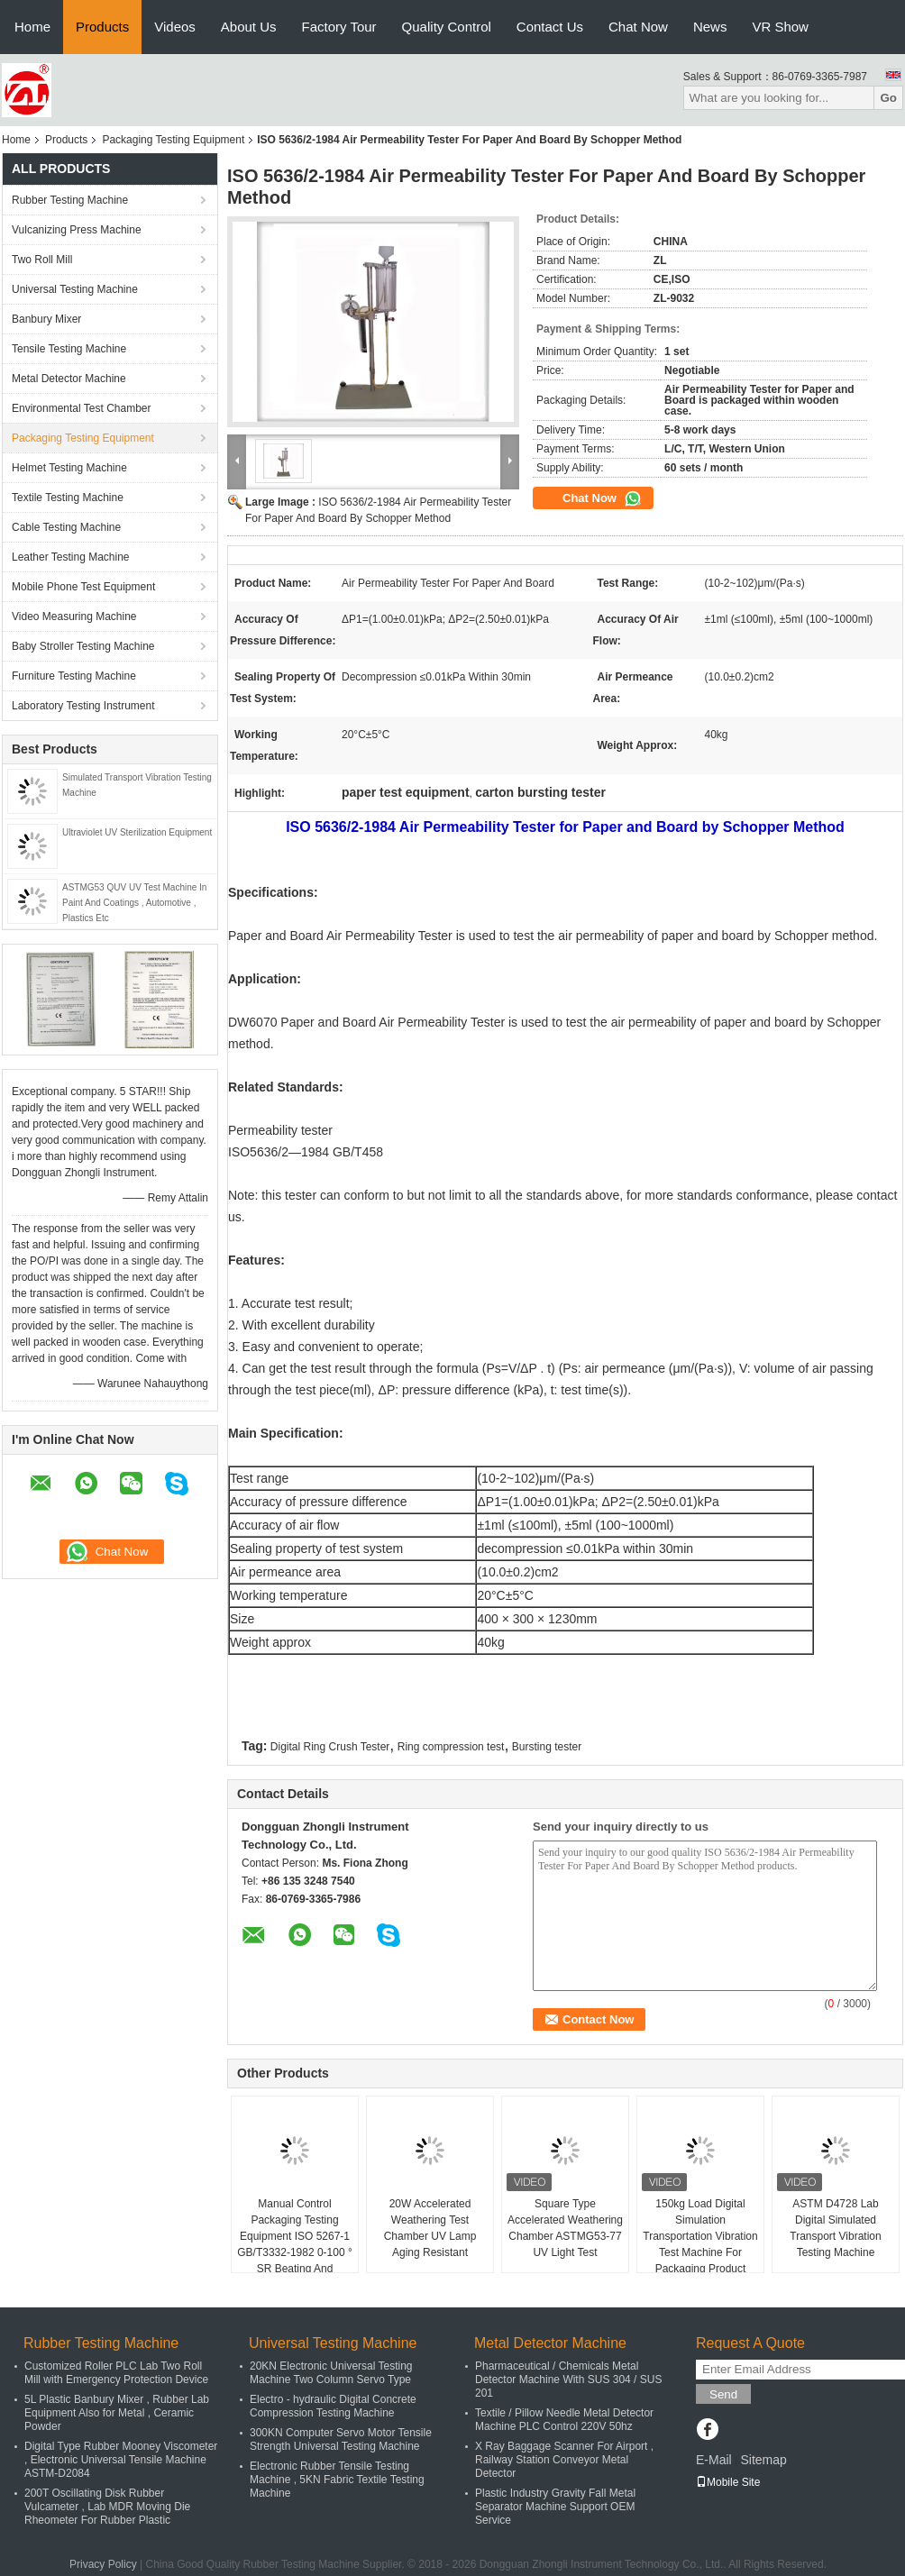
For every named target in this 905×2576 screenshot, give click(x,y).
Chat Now (638, 26)
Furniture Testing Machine (74, 676)
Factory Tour (339, 26)
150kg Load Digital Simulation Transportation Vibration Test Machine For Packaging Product (700, 2236)
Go (888, 98)
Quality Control (446, 26)
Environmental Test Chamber (81, 408)
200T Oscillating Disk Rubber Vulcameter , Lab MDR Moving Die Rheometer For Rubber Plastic (107, 2506)
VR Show (780, 26)
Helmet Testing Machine (69, 467)
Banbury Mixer (46, 319)
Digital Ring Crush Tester (330, 1746)
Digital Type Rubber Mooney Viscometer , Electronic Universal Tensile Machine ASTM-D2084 (120, 2460)
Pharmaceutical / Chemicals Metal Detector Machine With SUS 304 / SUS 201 (568, 2379)
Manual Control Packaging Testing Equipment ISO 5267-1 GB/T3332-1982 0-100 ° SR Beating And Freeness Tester (294, 2244)
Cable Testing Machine (66, 527)
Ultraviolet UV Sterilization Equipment (137, 832)
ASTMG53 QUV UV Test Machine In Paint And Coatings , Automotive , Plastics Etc (134, 902)
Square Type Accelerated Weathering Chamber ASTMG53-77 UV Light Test (565, 2228)
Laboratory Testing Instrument (83, 705)
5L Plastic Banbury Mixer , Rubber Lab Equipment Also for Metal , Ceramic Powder (116, 2413)
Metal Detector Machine (69, 378)
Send (723, 2394)
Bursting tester (546, 1746)
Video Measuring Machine (74, 616)
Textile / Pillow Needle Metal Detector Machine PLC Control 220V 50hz (564, 2420)
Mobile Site (728, 2482)
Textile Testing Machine (67, 497)
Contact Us (549, 26)
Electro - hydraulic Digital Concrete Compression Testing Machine (333, 2406)
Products (102, 26)
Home (32, 26)
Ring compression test (451, 1746)
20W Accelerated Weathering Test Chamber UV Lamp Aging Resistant (430, 2228)
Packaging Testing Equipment (173, 139)
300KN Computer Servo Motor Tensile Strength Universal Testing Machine (341, 2439)
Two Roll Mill (42, 259)
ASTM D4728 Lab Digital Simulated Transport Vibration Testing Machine (835, 2228)
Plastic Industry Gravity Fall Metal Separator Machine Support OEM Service (555, 2506)
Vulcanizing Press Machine (77, 230)
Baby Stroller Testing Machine (83, 646)
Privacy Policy (103, 2564)
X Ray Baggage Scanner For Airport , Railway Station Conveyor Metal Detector (564, 2460)
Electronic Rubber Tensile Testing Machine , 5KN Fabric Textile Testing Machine (337, 2479)
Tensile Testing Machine (69, 349)
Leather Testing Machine (71, 557)
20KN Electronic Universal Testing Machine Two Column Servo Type (331, 2373)
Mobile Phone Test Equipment (83, 586)
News (710, 26)
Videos (175, 26)
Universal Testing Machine (75, 289)
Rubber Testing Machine (70, 200)
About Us (249, 26)
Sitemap (763, 2460)
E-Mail (714, 2460)
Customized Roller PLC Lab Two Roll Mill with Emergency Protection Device (116, 2373)
